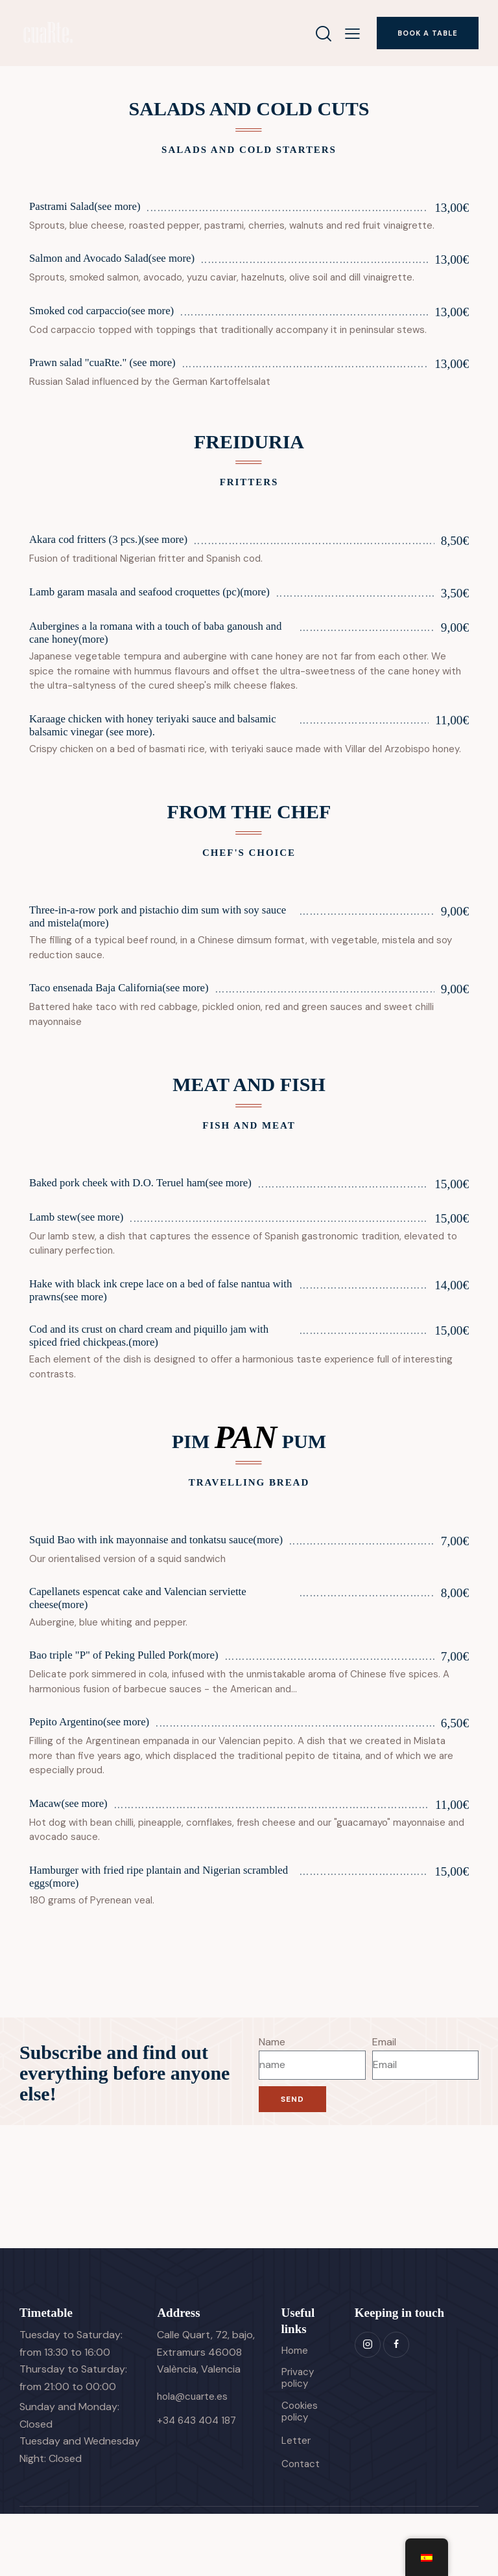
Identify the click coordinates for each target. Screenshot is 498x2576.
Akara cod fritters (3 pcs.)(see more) (119, 540)
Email (384, 2098)
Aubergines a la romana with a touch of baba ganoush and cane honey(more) (140, 650)
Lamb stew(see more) (83, 1244)
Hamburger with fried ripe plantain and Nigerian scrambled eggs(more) (150, 1930)
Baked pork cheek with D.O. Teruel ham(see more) (156, 1210)
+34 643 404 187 (198, 2476)
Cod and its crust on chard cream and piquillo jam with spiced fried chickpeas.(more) (153, 1367)
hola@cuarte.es (194, 2452)
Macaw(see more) (74, 1856)
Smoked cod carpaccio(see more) (112, 312)
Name (272, 2098)
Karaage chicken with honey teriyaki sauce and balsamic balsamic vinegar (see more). (146, 745)
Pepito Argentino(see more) (98, 1775)
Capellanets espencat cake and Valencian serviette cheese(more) (153, 1649)
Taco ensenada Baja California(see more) (131, 1015)
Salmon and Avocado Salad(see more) (124, 259)
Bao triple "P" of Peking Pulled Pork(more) (137, 1709)
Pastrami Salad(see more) (92, 207)
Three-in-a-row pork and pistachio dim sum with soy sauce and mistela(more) (160, 940)
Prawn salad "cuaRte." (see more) (112, 364)
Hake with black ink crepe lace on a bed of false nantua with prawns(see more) (148, 1318)
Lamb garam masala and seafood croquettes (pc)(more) (149, 600)
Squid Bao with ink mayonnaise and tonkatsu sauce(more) (141, 1582)
